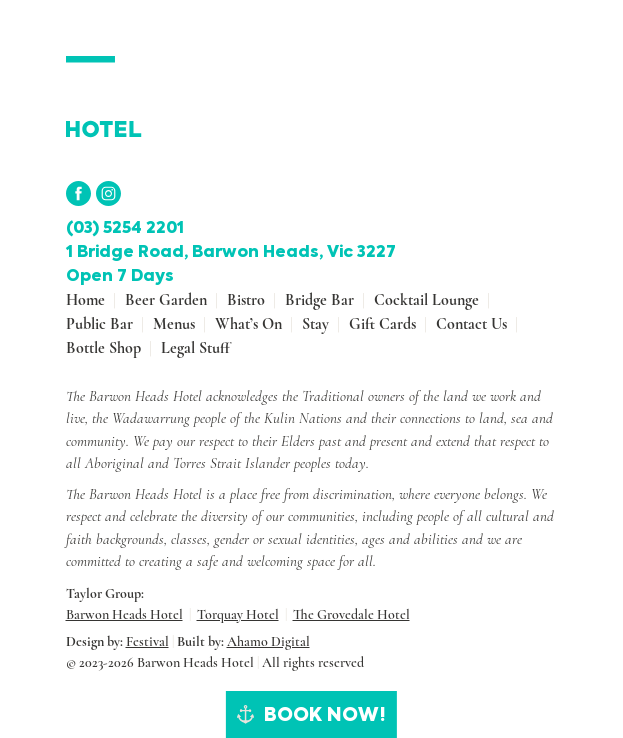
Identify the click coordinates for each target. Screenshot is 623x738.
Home (85, 300)
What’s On (248, 324)
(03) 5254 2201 (125, 227)
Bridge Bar (319, 300)
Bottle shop (103, 348)
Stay (315, 324)
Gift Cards (382, 324)
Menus (174, 324)
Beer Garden (166, 300)
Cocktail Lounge (426, 300)
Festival (147, 641)
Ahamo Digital (268, 641)
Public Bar (99, 324)
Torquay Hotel (238, 614)
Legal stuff (195, 348)
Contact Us (471, 324)
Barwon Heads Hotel (124, 614)
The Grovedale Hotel (351, 614)
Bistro (246, 300)
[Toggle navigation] (544, 68)
